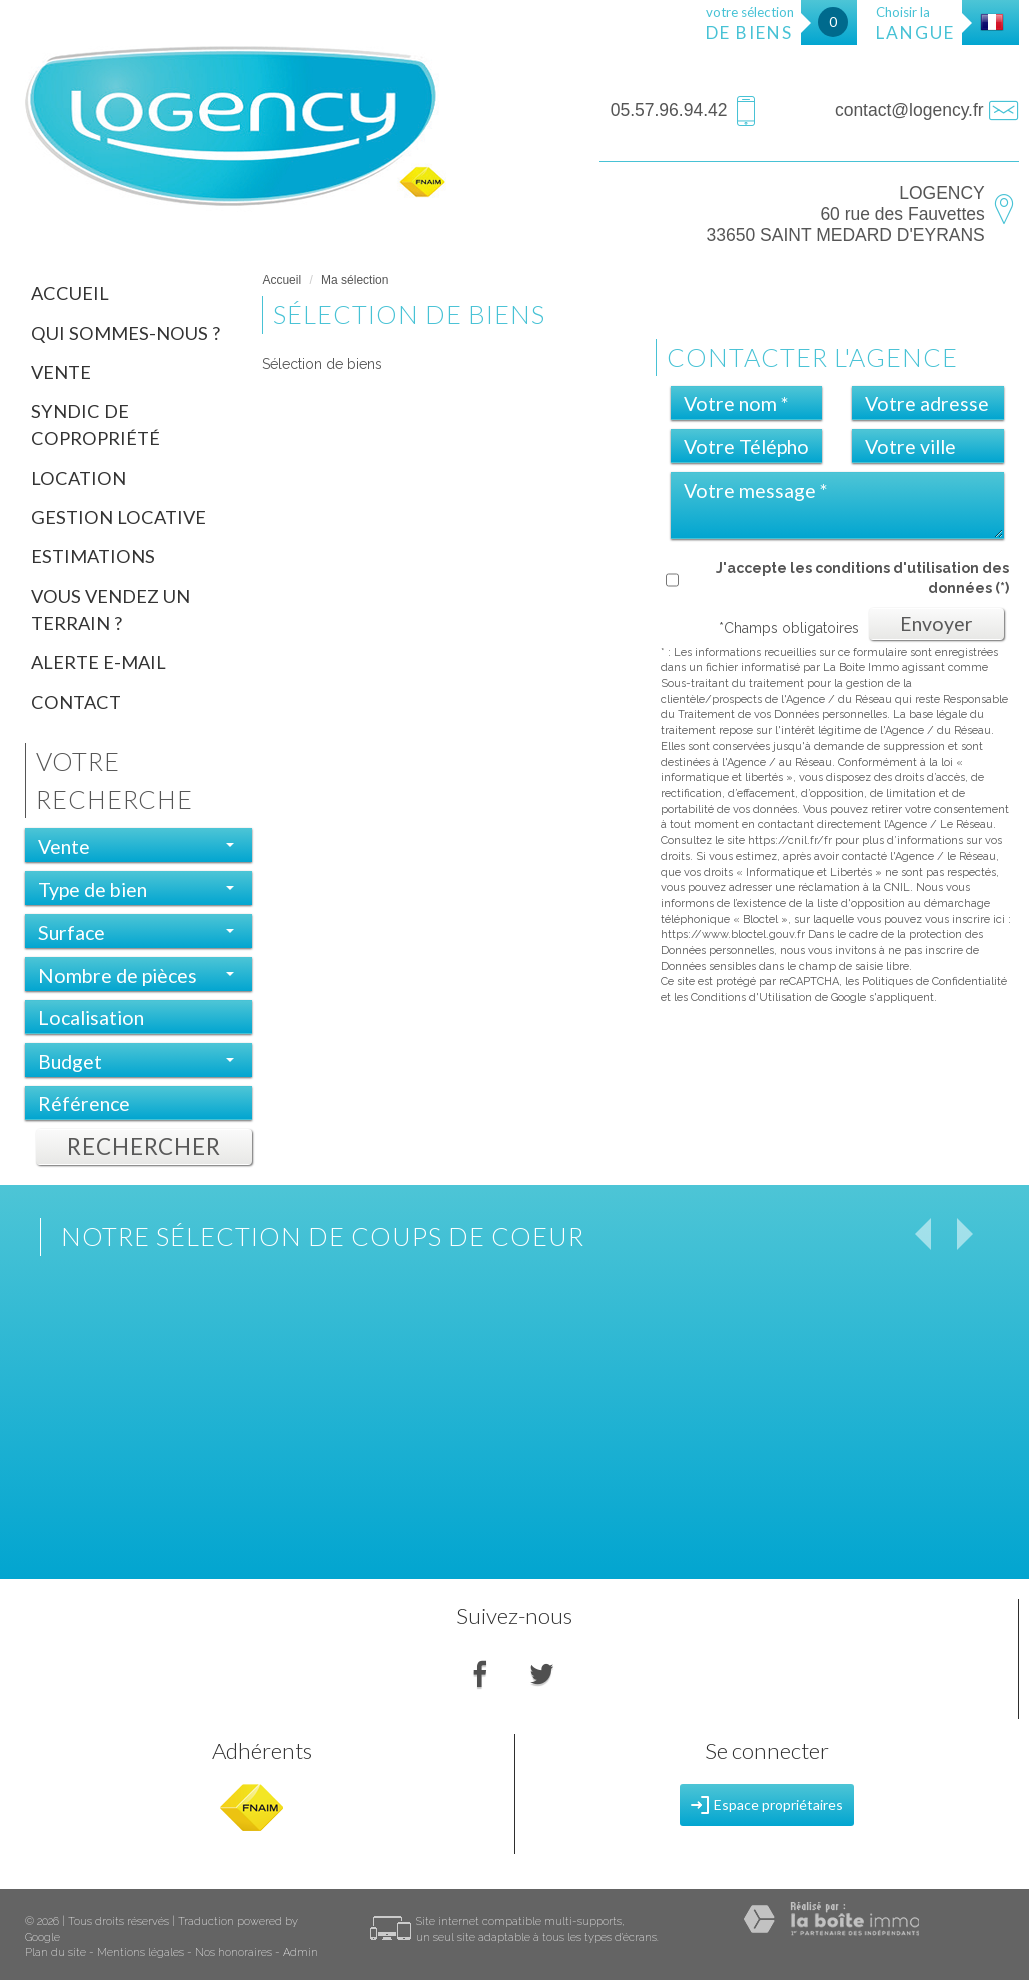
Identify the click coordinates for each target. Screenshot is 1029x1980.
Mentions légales (140, 1952)
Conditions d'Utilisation (751, 997)
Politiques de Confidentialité (934, 981)
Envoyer (936, 623)
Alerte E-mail (98, 662)
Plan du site (55, 1952)
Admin (300, 1952)
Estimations (93, 556)
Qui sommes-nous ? (125, 333)
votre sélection (750, 23)
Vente (61, 372)
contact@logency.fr (909, 110)
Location (78, 478)
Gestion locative (118, 517)
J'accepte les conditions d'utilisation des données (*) (862, 578)
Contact (76, 702)
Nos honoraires (233, 1952)
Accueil (70, 293)
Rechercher (144, 1146)
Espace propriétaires (767, 1805)
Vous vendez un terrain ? (110, 609)
